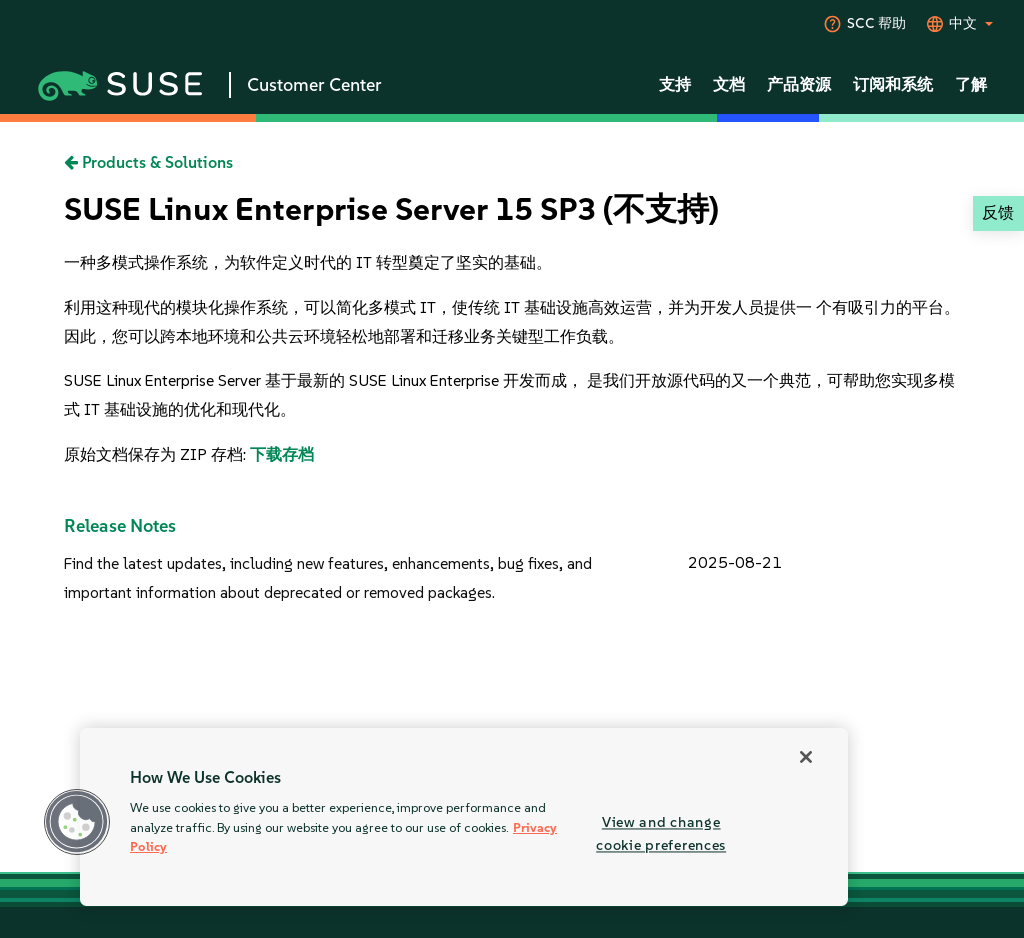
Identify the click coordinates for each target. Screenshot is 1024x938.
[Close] (806, 757)
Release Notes (120, 526)
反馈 (998, 212)
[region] (464, 817)
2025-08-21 (735, 562)
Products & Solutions (148, 162)
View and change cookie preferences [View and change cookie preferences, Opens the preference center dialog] (661, 833)
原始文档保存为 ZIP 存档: (157, 454)
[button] (77, 822)
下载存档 (282, 454)
